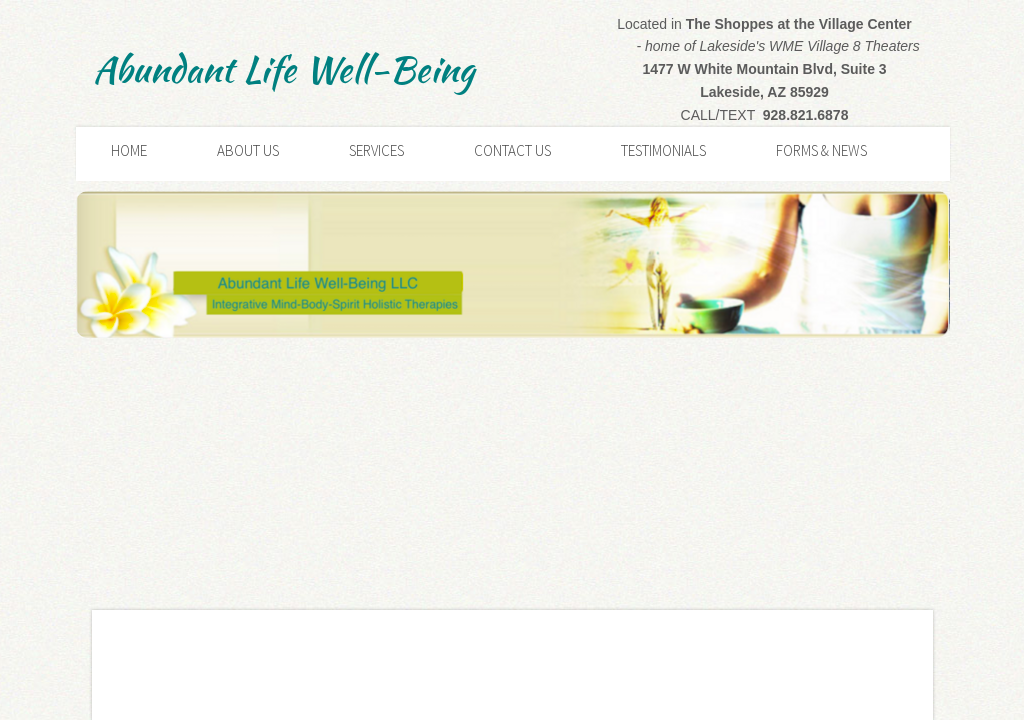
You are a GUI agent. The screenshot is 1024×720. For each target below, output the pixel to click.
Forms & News (821, 150)
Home (129, 150)
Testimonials (663, 150)
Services (376, 150)
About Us (248, 150)
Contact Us (512, 150)
